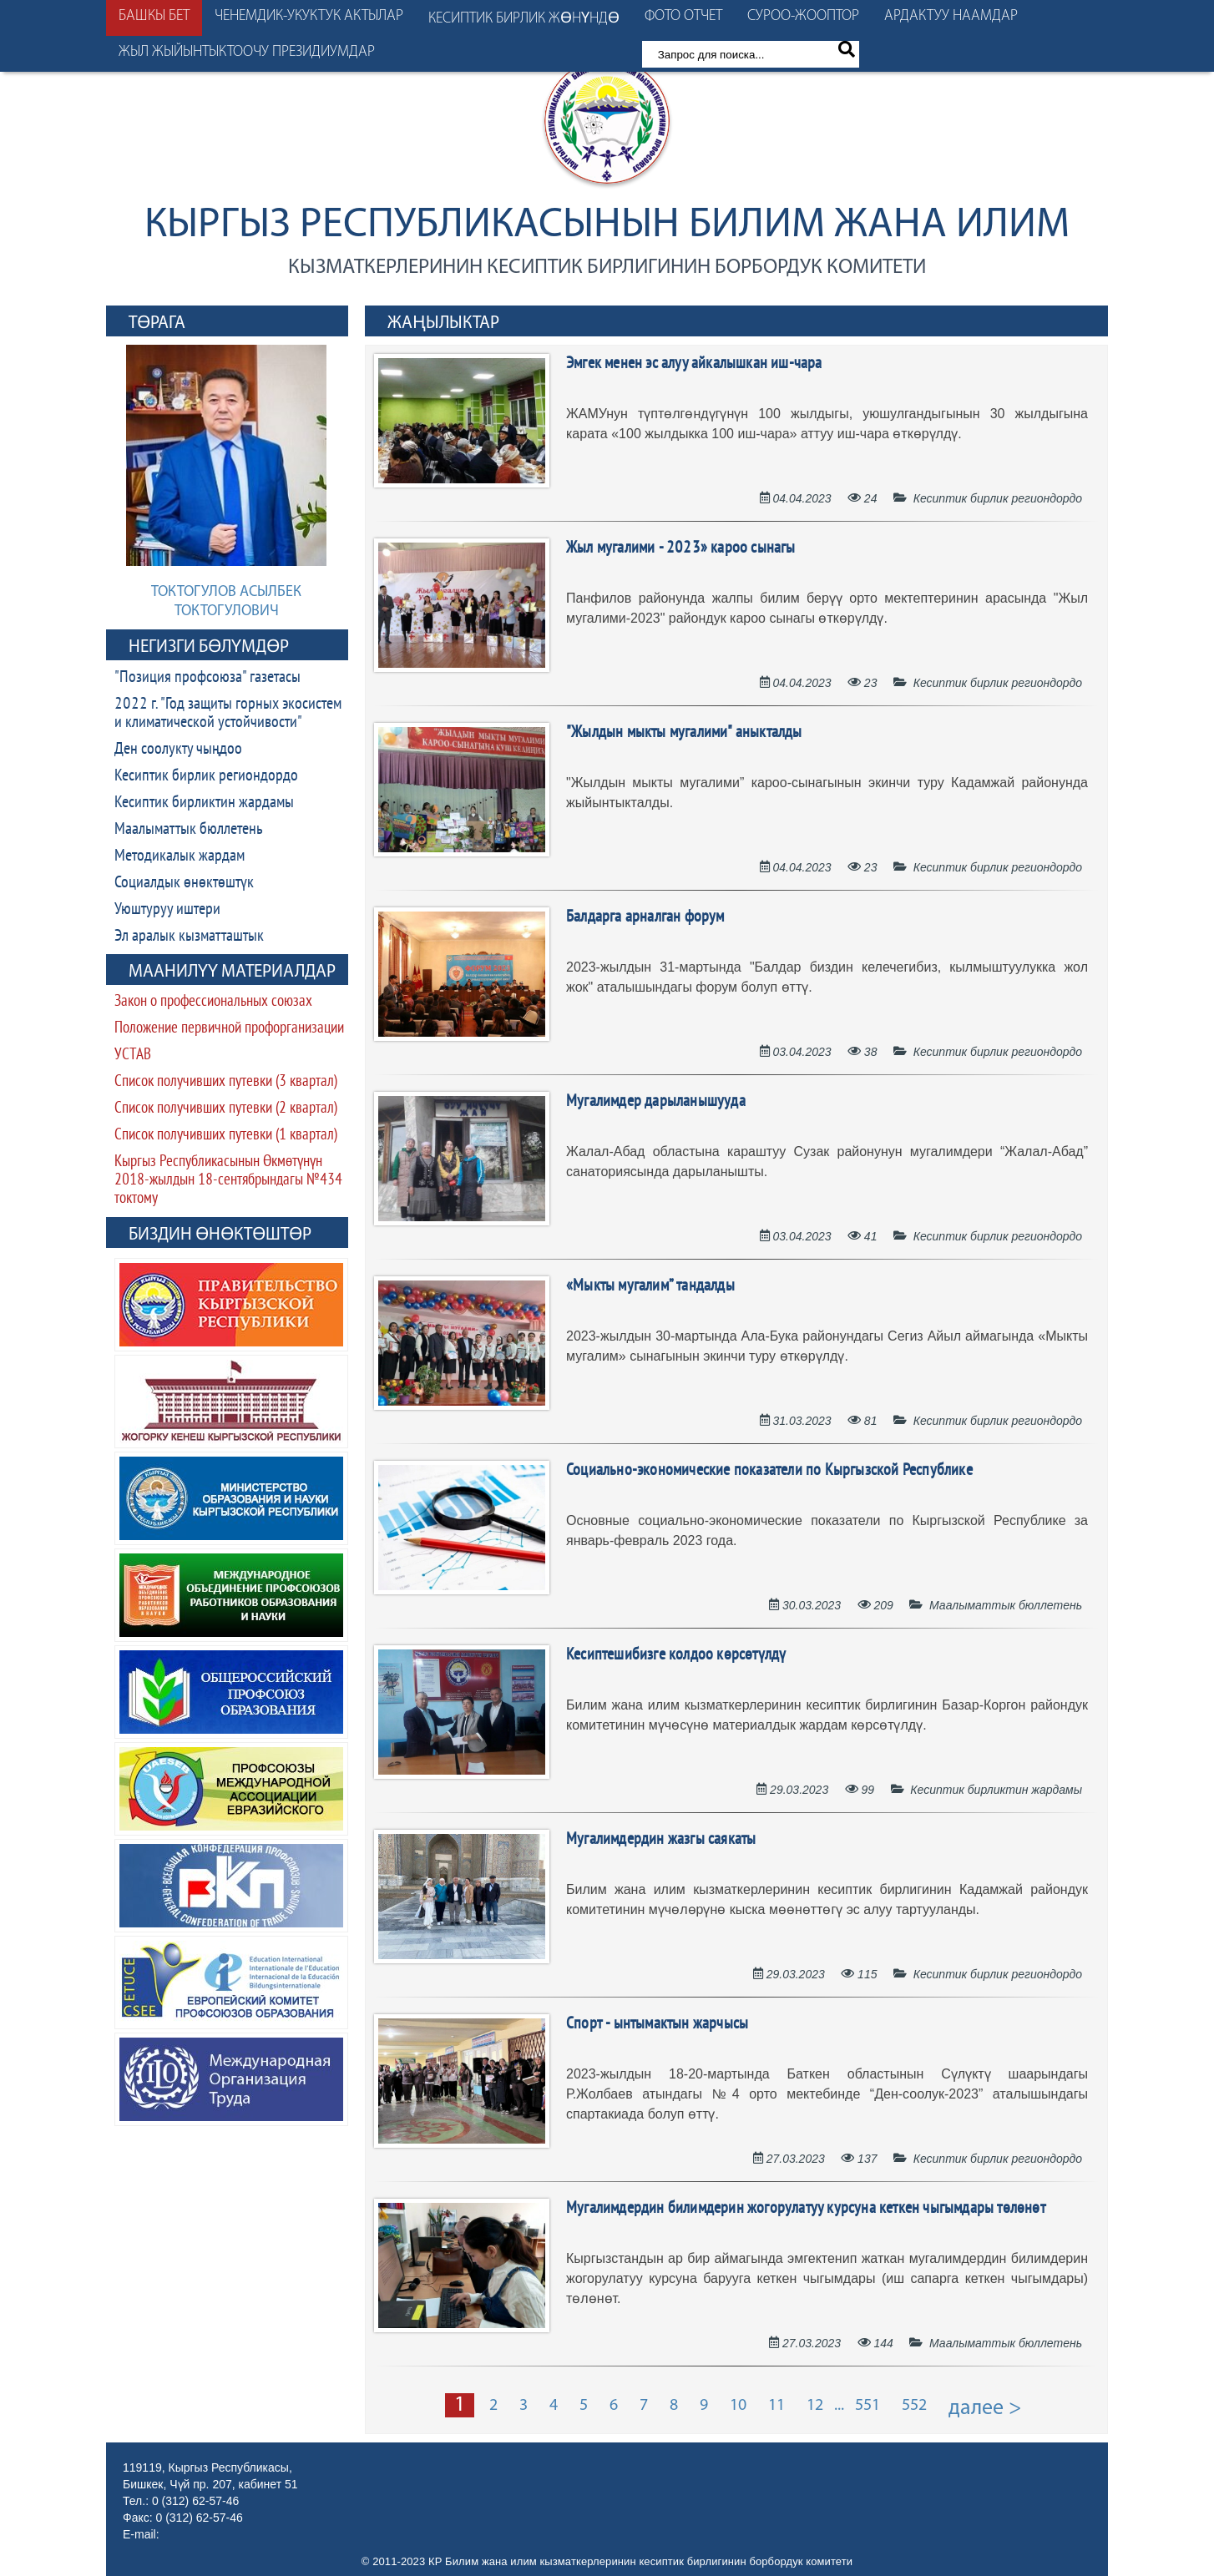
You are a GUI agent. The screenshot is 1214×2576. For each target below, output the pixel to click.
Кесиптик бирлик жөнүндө (524, 19)
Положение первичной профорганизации (229, 1029)
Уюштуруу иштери (167, 909)
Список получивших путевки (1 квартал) (225, 1136)
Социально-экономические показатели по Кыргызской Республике (769, 1470)
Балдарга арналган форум (645, 917)
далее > (985, 2408)
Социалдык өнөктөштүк (184, 883)
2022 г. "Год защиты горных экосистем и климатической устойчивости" (227, 713)
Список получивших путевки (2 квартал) (225, 1109)
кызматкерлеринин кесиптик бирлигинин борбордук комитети (607, 267)
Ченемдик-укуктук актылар (309, 16)
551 (867, 2405)
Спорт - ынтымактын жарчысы (657, 2024)
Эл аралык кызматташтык (189, 936)
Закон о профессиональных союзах (213, 1002)
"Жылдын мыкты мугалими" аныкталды (684, 732)
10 (738, 2405)
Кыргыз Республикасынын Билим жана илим (607, 226)
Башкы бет (154, 16)
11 (776, 2405)
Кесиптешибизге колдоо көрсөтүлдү (676, 1655)
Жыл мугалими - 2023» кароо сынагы (681, 548)
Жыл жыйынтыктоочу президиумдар (247, 52)
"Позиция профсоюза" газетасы (207, 677)
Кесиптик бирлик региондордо (206, 776)
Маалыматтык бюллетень (188, 829)
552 (914, 2405)
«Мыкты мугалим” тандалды (650, 1286)
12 (815, 2405)
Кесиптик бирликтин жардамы (204, 803)
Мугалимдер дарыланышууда (656, 1101)
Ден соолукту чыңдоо (178, 749)
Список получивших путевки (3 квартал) (225, 1082)
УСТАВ (132, 1055)
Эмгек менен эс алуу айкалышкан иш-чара (694, 363)
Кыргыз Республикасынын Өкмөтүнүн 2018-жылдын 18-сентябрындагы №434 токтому (228, 1180)
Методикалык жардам (179, 856)
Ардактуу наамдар (951, 16)
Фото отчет (683, 16)
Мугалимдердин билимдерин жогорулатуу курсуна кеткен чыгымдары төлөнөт (805, 2208)
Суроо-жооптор (803, 16)
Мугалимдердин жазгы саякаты (661, 1839)
